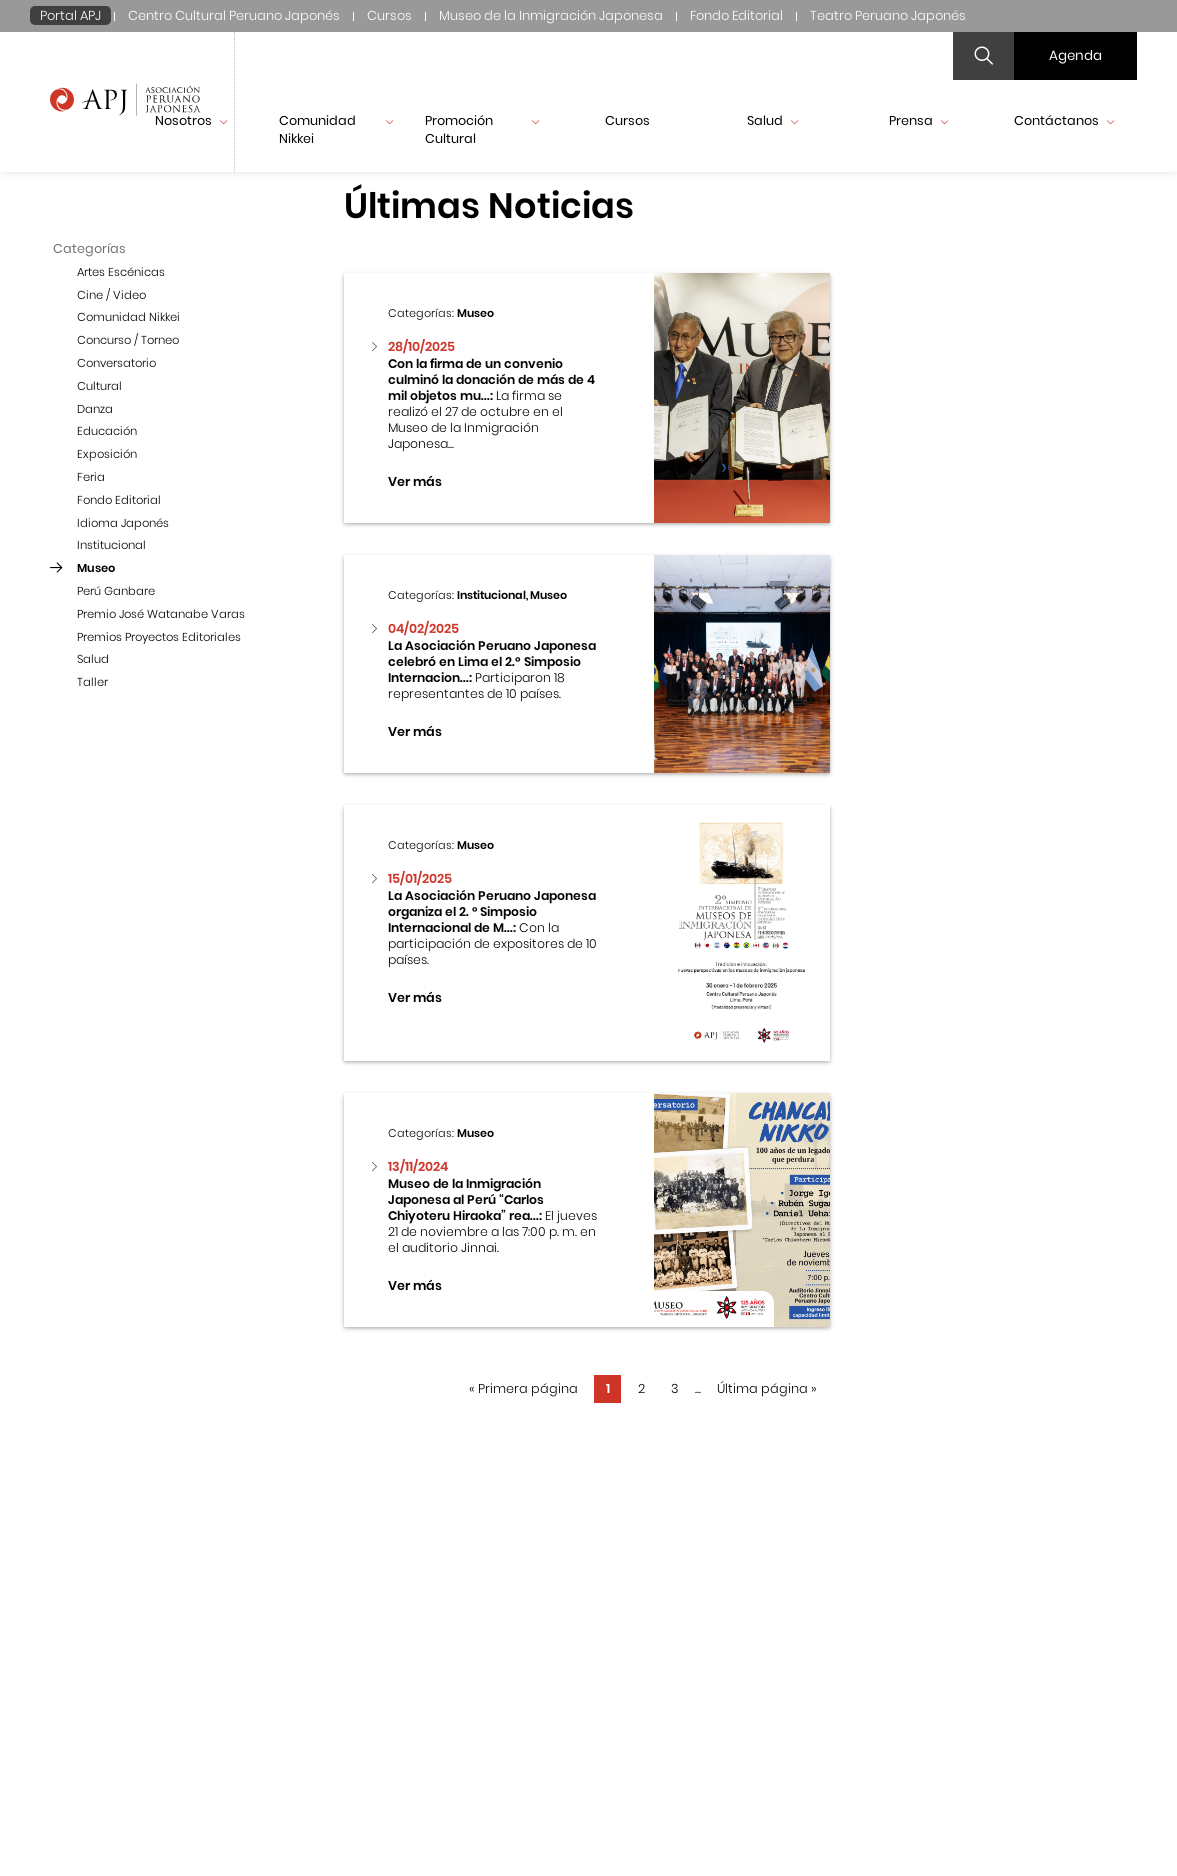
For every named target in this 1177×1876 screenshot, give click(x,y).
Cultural (99, 386)
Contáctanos (1064, 120)
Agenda (1075, 55)
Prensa (918, 120)
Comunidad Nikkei (336, 129)
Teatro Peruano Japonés (888, 15)
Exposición (107, 454)
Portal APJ (70, 15)
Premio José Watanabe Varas (161, 614)
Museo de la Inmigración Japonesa (551, 15)
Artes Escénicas (121, 272)
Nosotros (191, 120)
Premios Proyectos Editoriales (159, 637)
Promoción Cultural (482, 129)
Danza (95, 409)
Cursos (389, 15)
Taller (92, 682)
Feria (91, 477)
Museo (96, 568)
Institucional (111, 545)
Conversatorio (116, 363)
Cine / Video (111, 295)
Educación (107, 431)
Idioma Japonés (123, 523)
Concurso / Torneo (128, 340)
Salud (772, 120)
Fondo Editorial (736, 15)
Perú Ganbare (116, 591)
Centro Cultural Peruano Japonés (234, 15)
